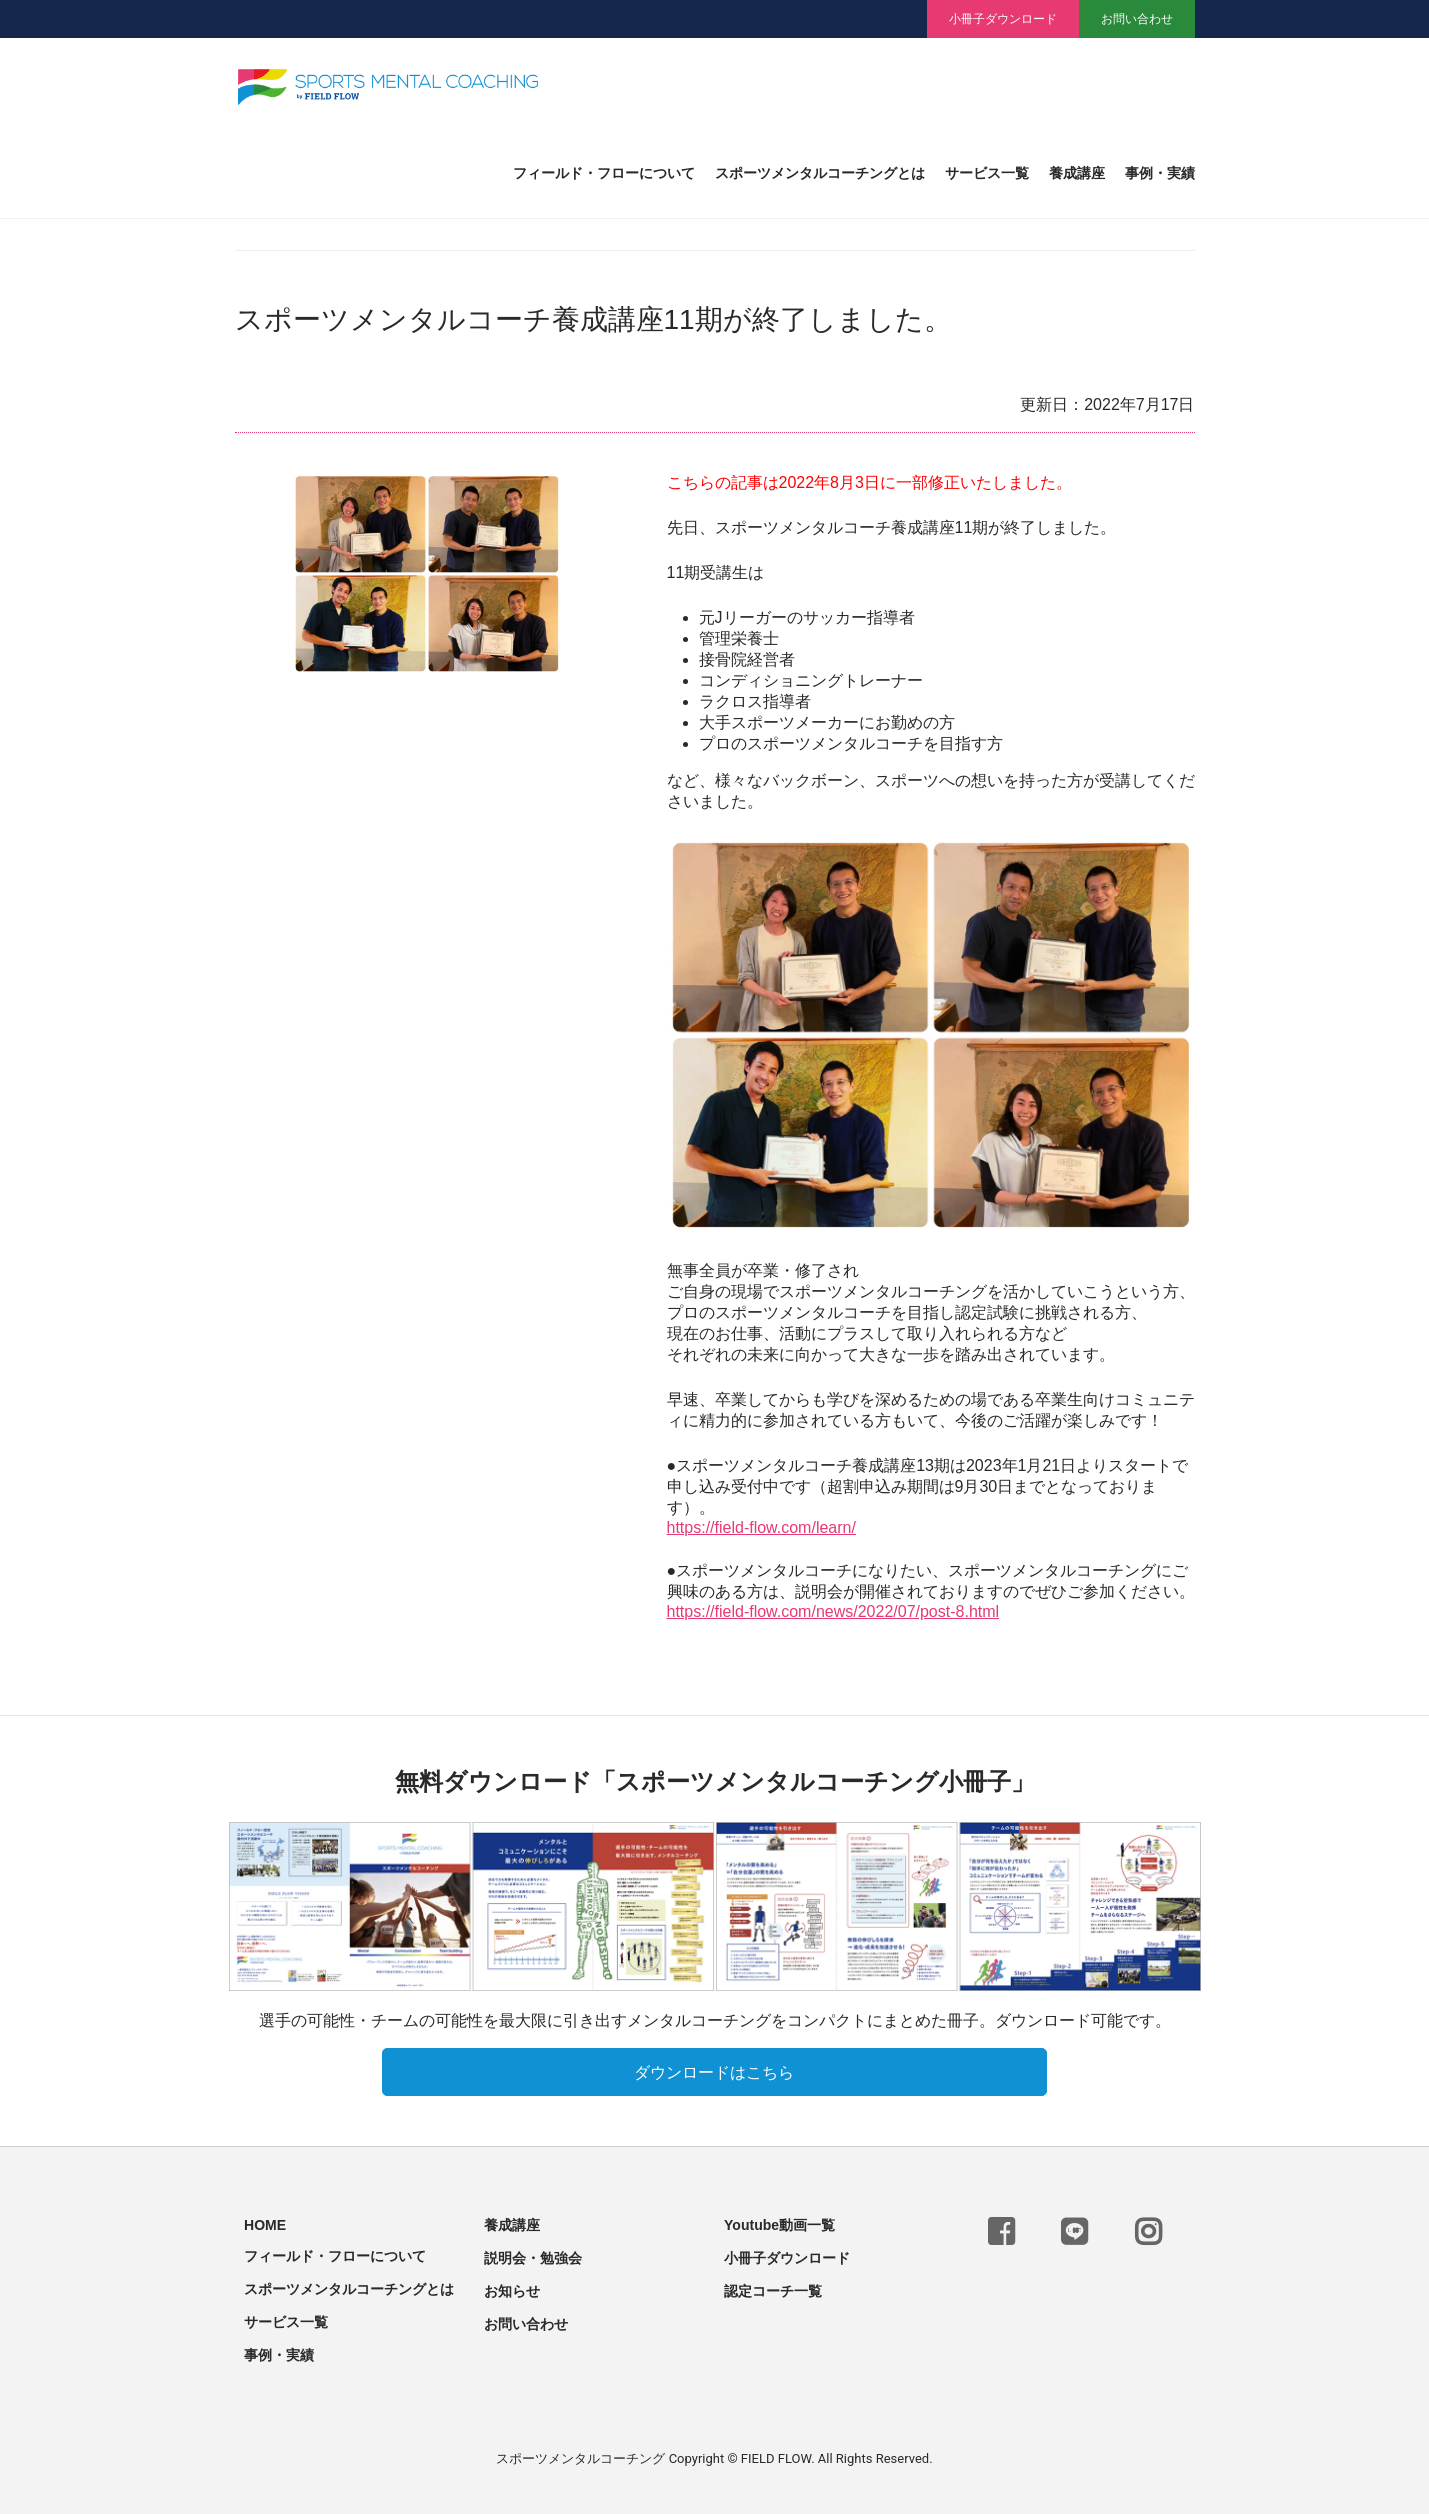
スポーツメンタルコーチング (580, 2454)
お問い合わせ (1137, 19)
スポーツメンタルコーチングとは (820, 173)
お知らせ (512, 2287)
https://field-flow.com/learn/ (761, 1527)
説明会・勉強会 (533, 2254)
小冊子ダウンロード (1003, 19)
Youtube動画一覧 (779, 2221)
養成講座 (1077, 173)
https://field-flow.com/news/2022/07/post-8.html (833, 1611)
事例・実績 (1160, 173)
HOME (265, 2221)
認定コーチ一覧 (773, 2287)
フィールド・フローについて (604, 173)
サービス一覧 (987, 173)
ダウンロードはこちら (715, 2068)
